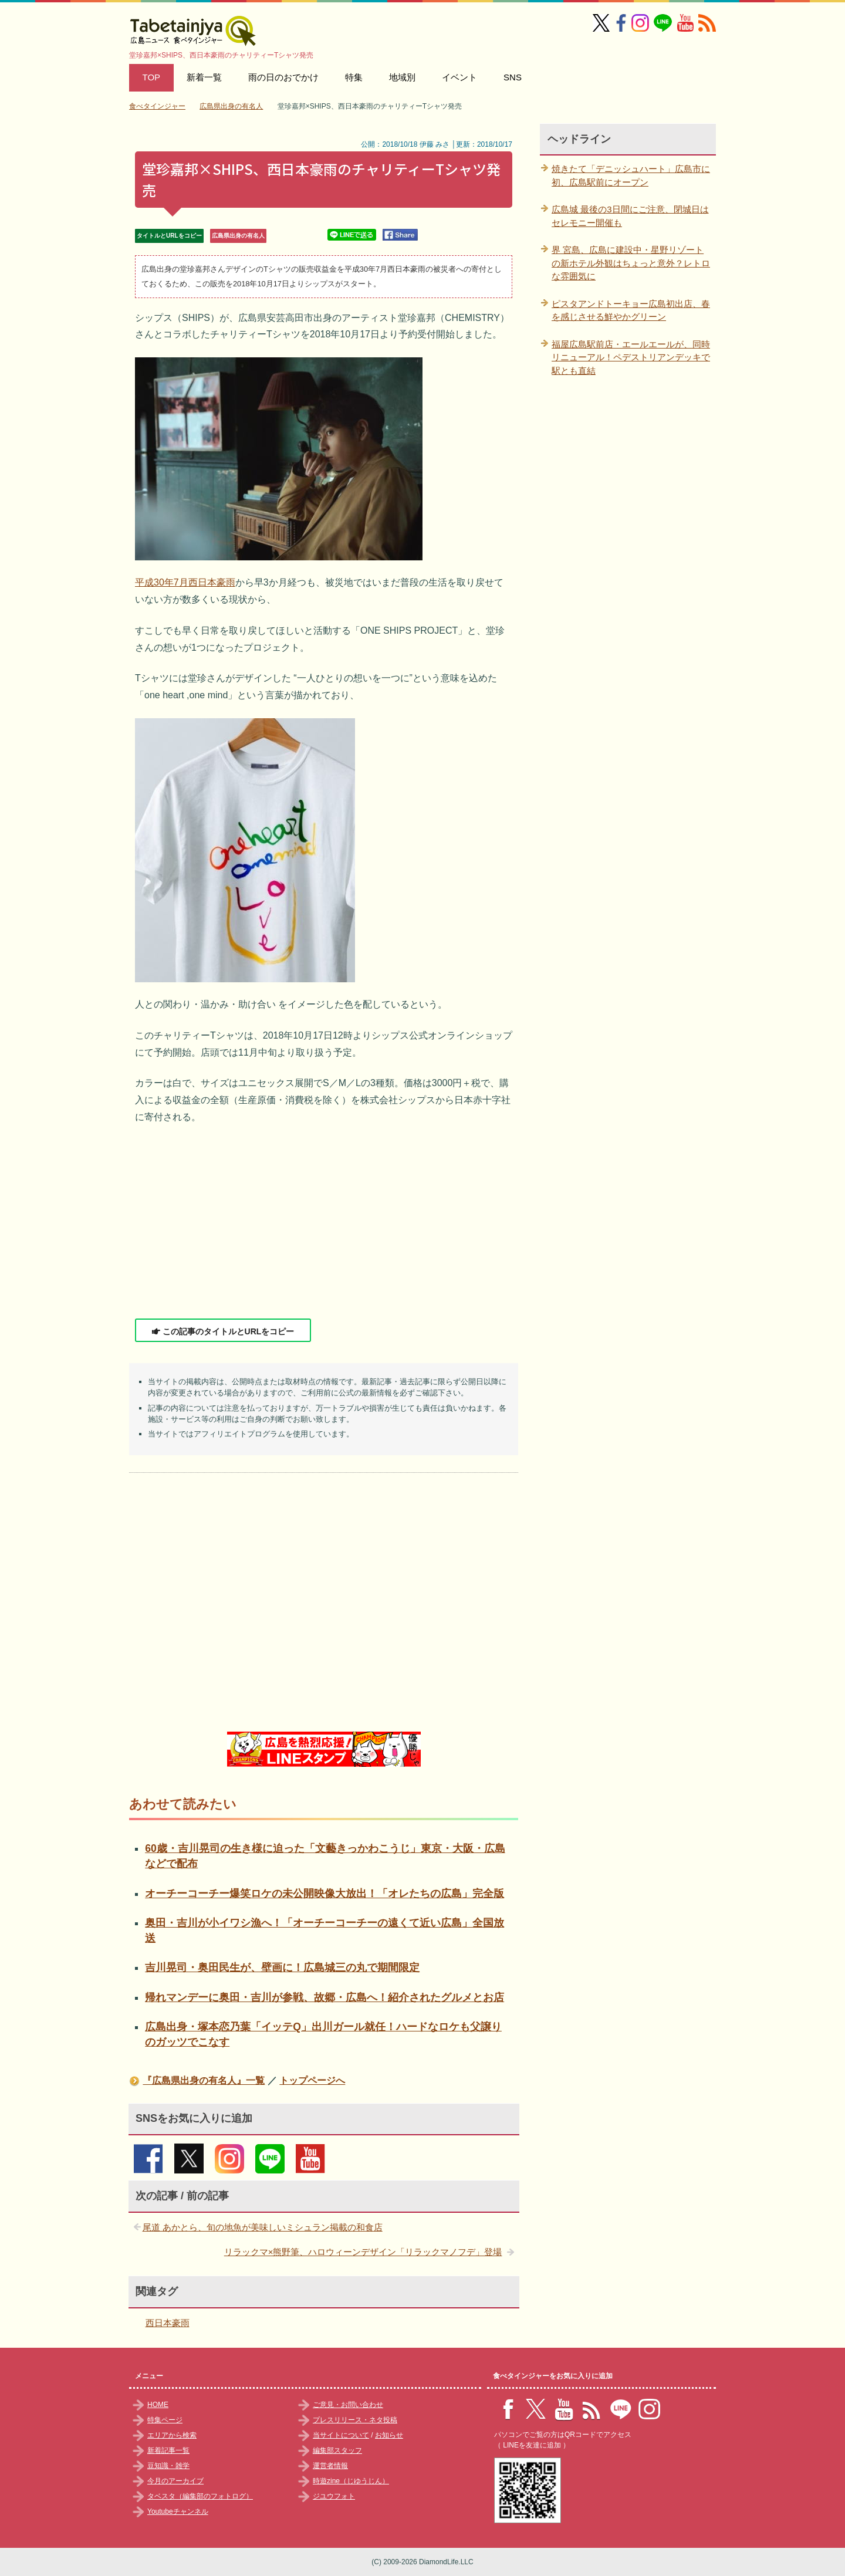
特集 (354, 77)
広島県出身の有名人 (238, 235)
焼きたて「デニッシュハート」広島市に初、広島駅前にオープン (631, 175)
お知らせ (389, 2435)
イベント (459, 77)
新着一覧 (204, 77)
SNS (512, 77)
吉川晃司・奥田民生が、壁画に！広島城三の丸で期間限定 (282, 1967)
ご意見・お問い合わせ (348, 2405)
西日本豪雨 (168, 2323)
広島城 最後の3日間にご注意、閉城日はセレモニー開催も (630, 216)
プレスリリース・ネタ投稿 (355, 2420)
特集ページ (164, 2420)
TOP (152, 77)
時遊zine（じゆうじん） (351, 2481)
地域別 (402, 77)
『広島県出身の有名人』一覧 (204, 2080)
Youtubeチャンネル (177, 2511)
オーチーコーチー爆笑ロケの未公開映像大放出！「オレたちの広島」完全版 (324, 1893)
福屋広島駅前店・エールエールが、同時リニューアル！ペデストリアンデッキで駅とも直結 (631, 357)
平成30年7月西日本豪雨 (185, 582)
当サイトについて (341, 2435)
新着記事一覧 (168, 2450)
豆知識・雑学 (168, 2466)
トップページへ (312, 2080)
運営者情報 (330, 2466)
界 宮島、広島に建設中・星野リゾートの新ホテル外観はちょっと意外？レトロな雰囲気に (631, 263)
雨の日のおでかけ (283, 77)
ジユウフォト (334, 2496)
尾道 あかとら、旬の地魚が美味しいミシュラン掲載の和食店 (263, 2227)
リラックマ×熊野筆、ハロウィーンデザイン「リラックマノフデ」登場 (363, 2252)
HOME (157, 2405)
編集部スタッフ (337, 2450)
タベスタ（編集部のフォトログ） (200, 2496)
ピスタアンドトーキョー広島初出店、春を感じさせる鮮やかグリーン (631, 310)
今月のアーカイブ (175, 2481)
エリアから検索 (172, 2435)
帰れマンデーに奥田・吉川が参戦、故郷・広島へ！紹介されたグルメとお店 (324, 1997)
